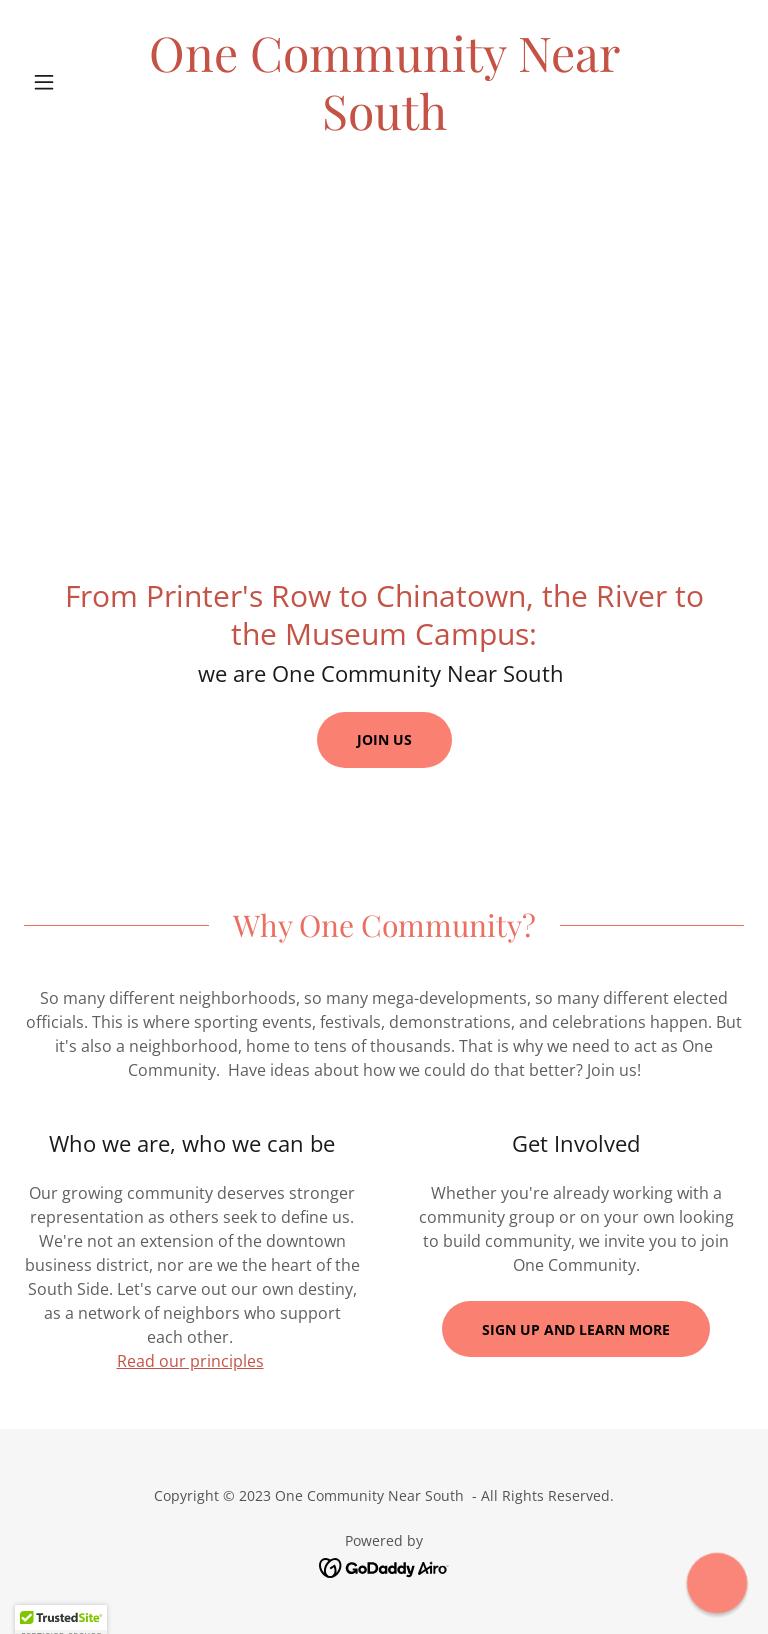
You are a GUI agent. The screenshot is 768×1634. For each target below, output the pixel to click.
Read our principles (190, 1361)
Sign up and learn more (576, 1329)
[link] (384, 124)
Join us (384, 739)
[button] (78, 82)
